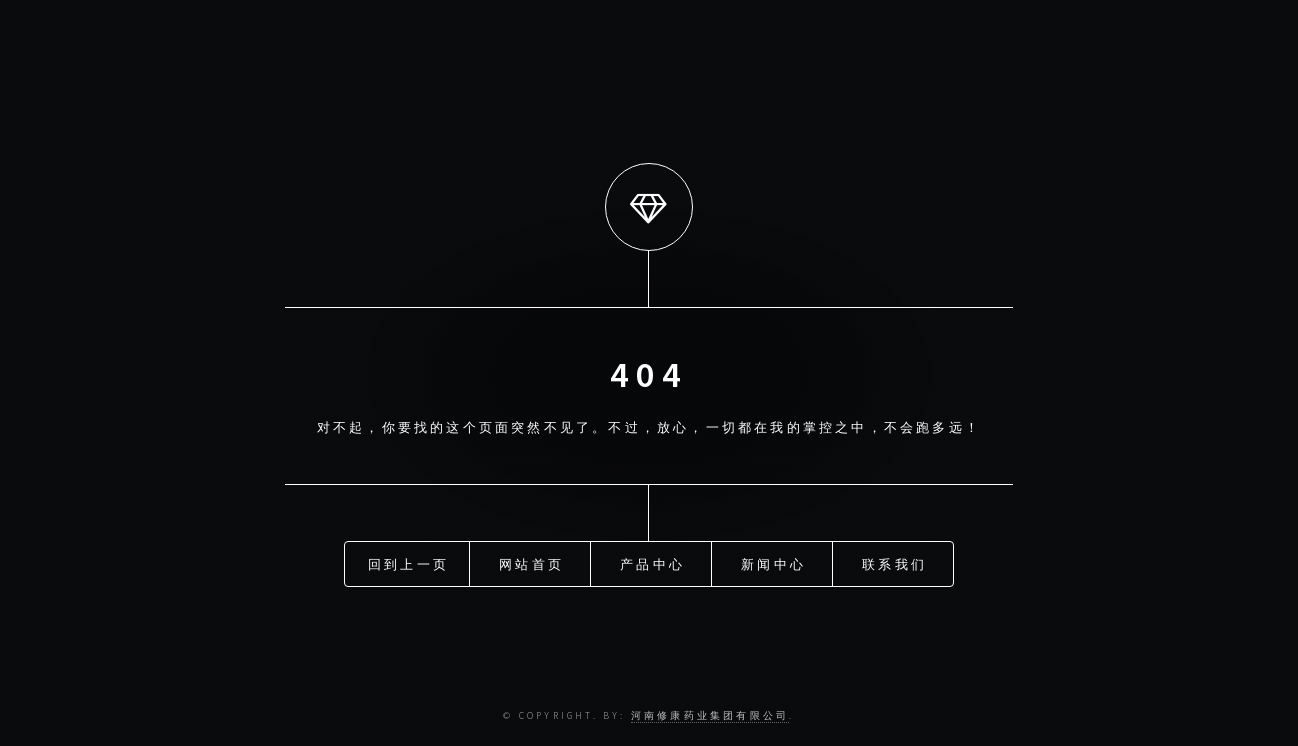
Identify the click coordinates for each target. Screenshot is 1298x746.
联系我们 (894, 563)
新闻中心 (773, 563)
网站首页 (531, 563)
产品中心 (652, 563)
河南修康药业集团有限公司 (710, 716)
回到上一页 (408, 563)
